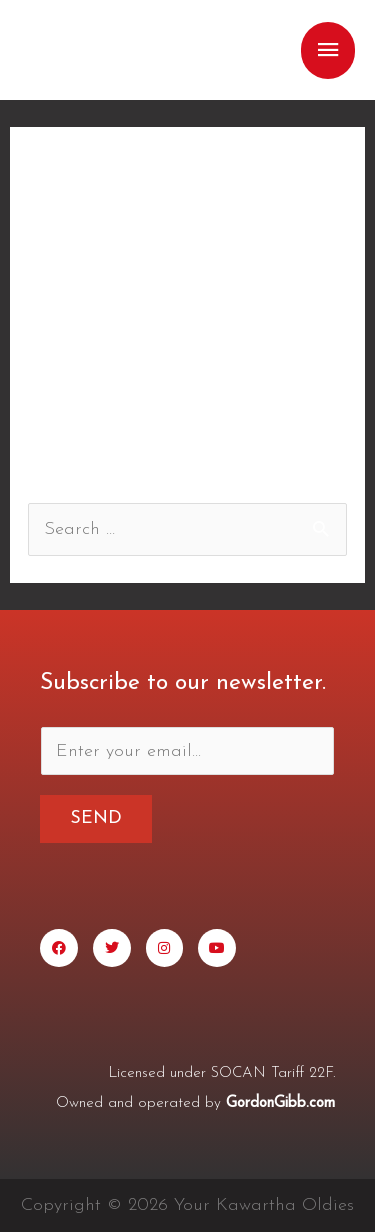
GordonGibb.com (280, 1103)
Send (96, 818)
